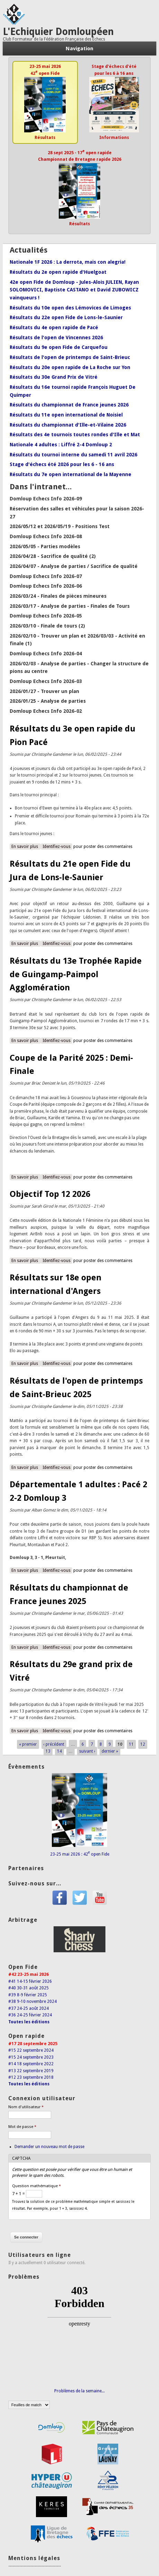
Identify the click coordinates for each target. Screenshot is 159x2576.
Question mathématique (36, 2186)
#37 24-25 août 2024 (28, 2008)
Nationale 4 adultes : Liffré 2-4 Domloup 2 (61, 444)
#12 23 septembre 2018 (31, 2077)
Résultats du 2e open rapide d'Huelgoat (58, 272)
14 (59, 1751)
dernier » (110, 1751)
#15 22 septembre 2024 (31, 2050)
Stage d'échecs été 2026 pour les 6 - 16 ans (62, 464)
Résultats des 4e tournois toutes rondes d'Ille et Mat (75, 434)
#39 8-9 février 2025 (27, 1994)
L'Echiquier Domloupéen (58, 31)
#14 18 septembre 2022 (31, 2063)
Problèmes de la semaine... (79, 2391)
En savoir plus (26, 846)
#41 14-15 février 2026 (30, 1981)
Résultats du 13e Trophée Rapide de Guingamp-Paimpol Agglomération (76, 974)
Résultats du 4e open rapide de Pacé (54, 327)
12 (142, 1744)
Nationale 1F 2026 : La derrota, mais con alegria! (67, 262)
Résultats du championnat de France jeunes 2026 (69, 405)
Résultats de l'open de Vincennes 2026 (56, 337)
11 (131, 1744)
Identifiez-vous (57, 846)
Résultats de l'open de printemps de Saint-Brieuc (70, 357)
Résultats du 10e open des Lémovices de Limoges (70, 307)
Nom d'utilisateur (26, 2107)
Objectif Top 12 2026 (50, 1194)
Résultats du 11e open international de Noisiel (66, 415)
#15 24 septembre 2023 (31, 2057)
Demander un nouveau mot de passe (49, 2146)
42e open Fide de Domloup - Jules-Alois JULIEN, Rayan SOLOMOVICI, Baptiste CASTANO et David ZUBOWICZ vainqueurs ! (74, 289)
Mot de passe (22, 2126)
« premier (28, 1744)
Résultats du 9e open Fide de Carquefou (58, 347)
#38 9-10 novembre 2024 (32, 2001)
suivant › (87, 1751)
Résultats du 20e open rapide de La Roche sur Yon (70, 367)
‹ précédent (54, 1744)
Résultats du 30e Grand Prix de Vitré (53, 377)
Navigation (79, 48)
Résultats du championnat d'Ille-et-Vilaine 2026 (68, 425)
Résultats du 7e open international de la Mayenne (70, 474)
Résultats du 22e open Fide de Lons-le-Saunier (66, 317)
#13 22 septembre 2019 (31, 2070)
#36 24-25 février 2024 (30, 2015)
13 (48, 1751)
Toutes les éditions (28, 2021)
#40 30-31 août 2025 (28, 1988)
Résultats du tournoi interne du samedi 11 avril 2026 (73, 454)
